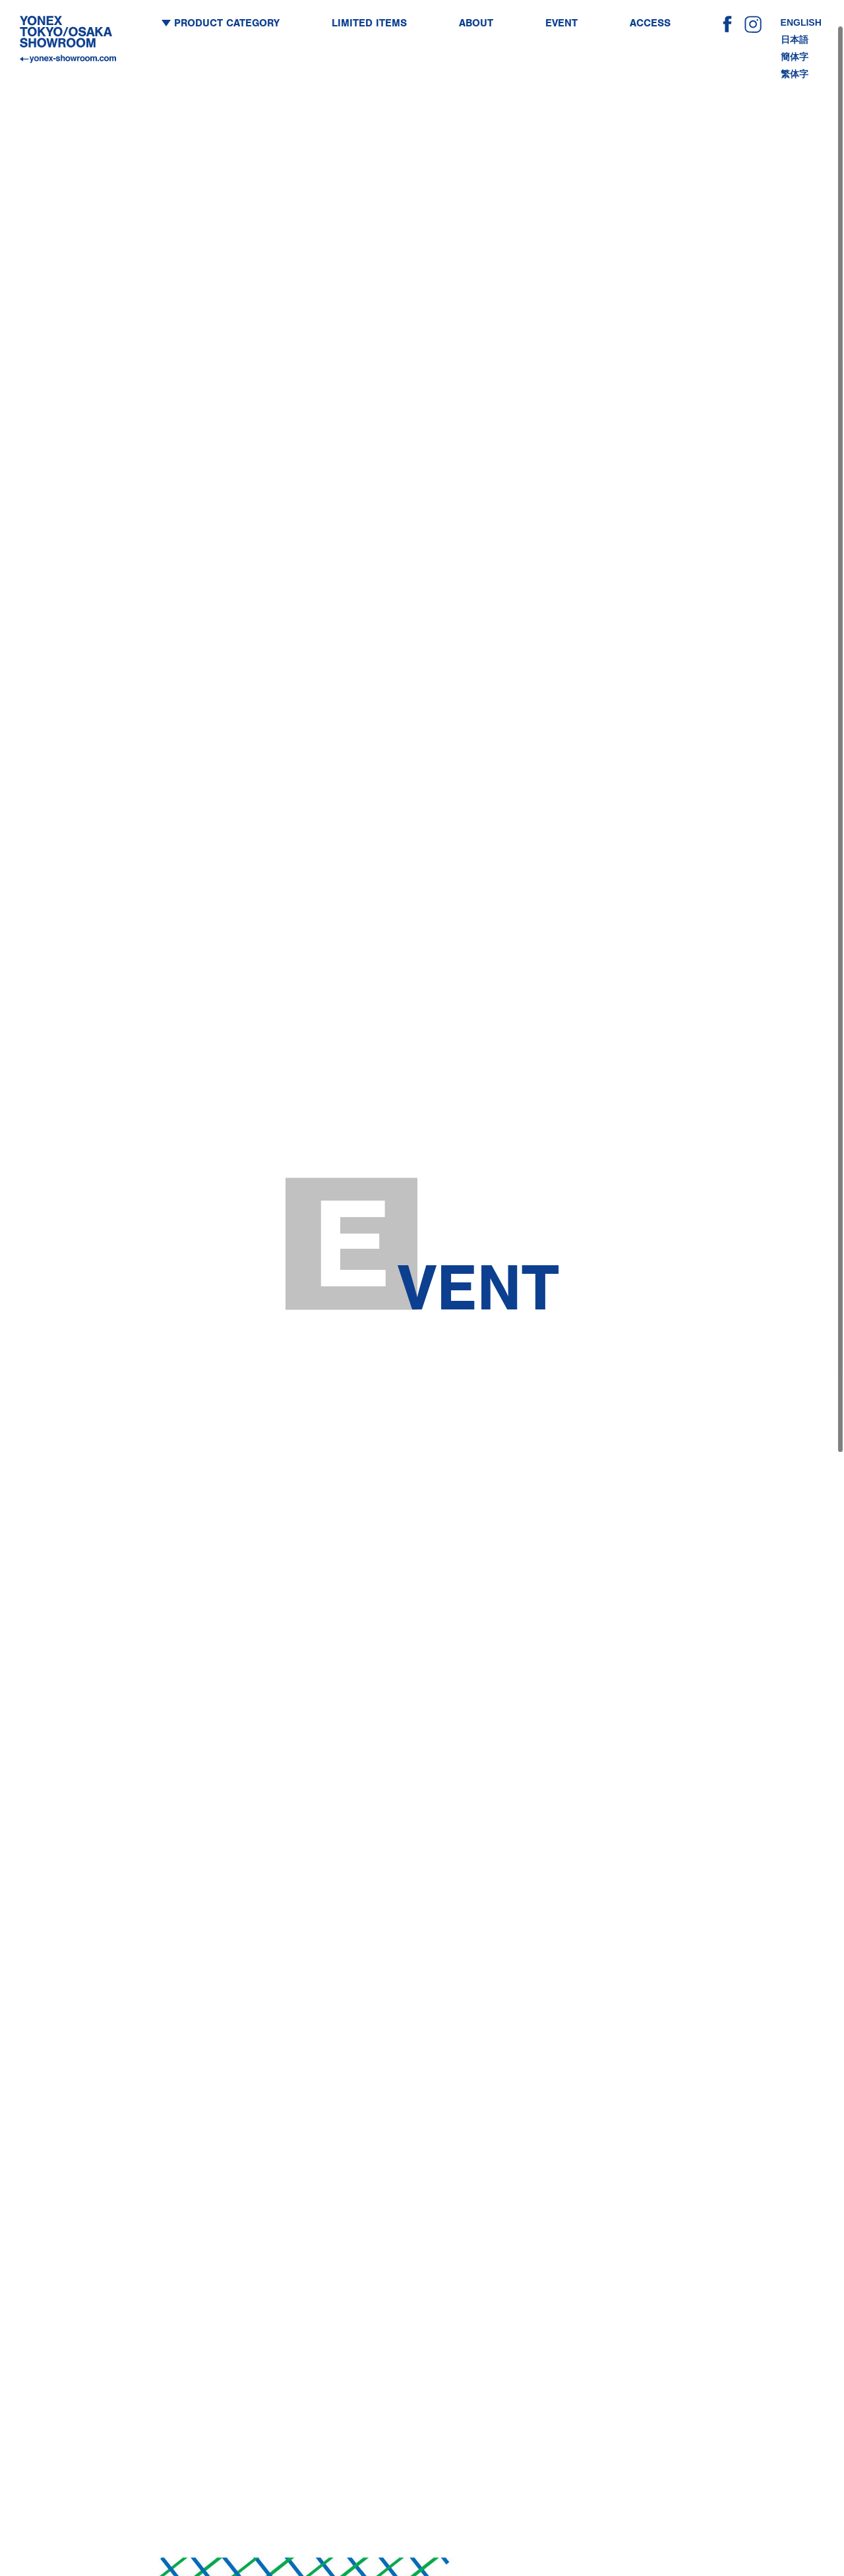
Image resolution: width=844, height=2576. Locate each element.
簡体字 (794, 53)
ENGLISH (801, 19)
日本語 (794, 36)
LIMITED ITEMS (369, 19)
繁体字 (794, 70)
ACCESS (650, 19)
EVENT (561, 19)
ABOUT (476, 19)
